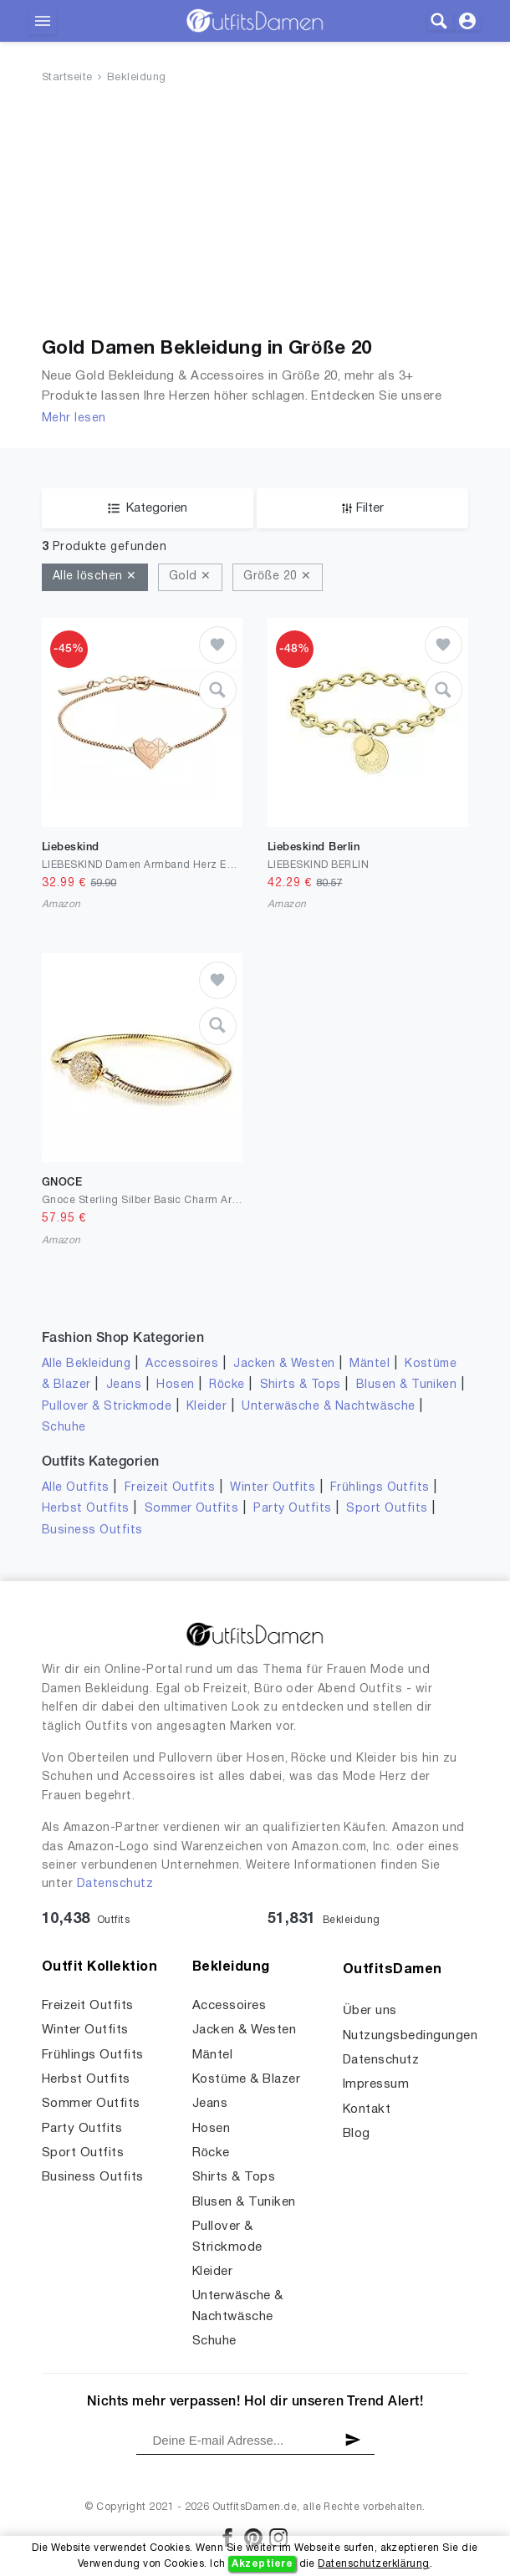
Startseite (67, 78)
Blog (356, 2134)
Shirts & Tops (300, 1385)
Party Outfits (292, 1508)
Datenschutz (115, 1884)
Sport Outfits (386, 1508)
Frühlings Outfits (380, 1487)
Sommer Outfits (192, 1508)
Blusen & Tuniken (406, 1385)
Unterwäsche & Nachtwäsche (329, 1406)
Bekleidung (136, 78)
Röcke (226, 1385)
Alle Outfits (76, 1487)
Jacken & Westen (283, 1364)
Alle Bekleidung (86, 1364)
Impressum (376, 2084)
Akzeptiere (262, 2563)
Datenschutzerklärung (373, 2563)
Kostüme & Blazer (246, 2079)
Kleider (206, 1406)
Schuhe (64, 1427)
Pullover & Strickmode (106, 1406)
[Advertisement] (255, 214)
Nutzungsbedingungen (410, 2036)
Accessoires (181, 1364)
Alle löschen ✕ (95, 576)
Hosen (175, 1385)
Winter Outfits (272, 1487)
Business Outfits (92, 1530)
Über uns (370, 2011)
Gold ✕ (190, 576)
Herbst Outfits (86, 1508)
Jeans (123, 1385)
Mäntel (369, 1364)
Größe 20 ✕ (277, 576)
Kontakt (366, 2109)
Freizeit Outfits (170, 1487)
